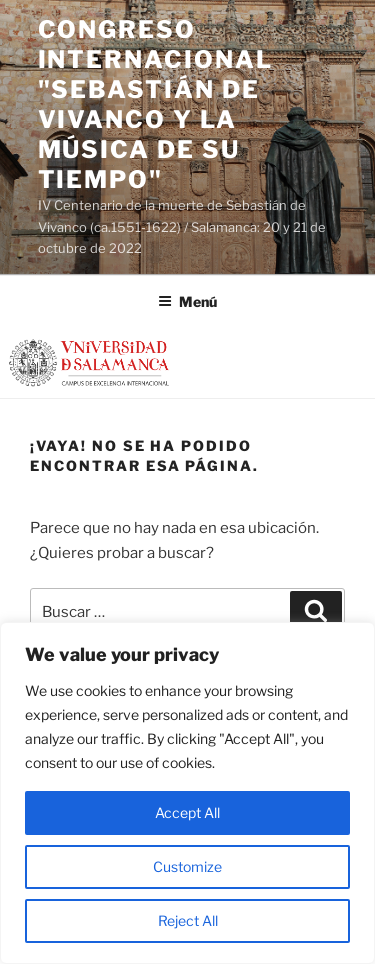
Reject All (188, 920)
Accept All (187, 812)
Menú (187, 301)
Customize (187, 866)
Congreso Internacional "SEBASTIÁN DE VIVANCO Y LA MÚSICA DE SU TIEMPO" (155, 104)
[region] (187, 793)
